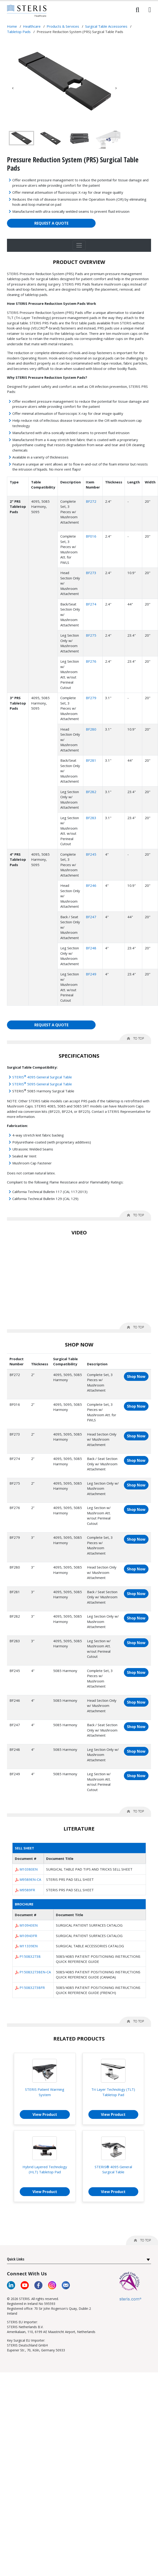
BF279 (91, 697)
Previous (12, 88)
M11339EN (28, 1946)
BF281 (91, 760)
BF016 (91, 536)
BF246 (91, 885)
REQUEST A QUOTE (51, 223)
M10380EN (28, 1869)
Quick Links (15, 2259)
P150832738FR (32, 1987)
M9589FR (27, 1890)
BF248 (91, 948)
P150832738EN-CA (35, 1972)
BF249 (91, 974)
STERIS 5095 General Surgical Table (42, 1084)
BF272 (91, 501)
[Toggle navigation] (79, 245)
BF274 (91, 604)
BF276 (91, 661)
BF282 (91, 791)
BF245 (91, 854)
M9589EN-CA (30, 1879)
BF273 (91, 572)
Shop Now (136, 1376)
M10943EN (28, 1925)
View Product (44, 2114)
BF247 (91, 916)
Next (116, 88)
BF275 (91, 635)
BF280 (91, 729)
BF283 (91, 817)
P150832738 (30, 1956)
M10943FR (28, 1935)
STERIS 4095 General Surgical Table (42, 1077)
